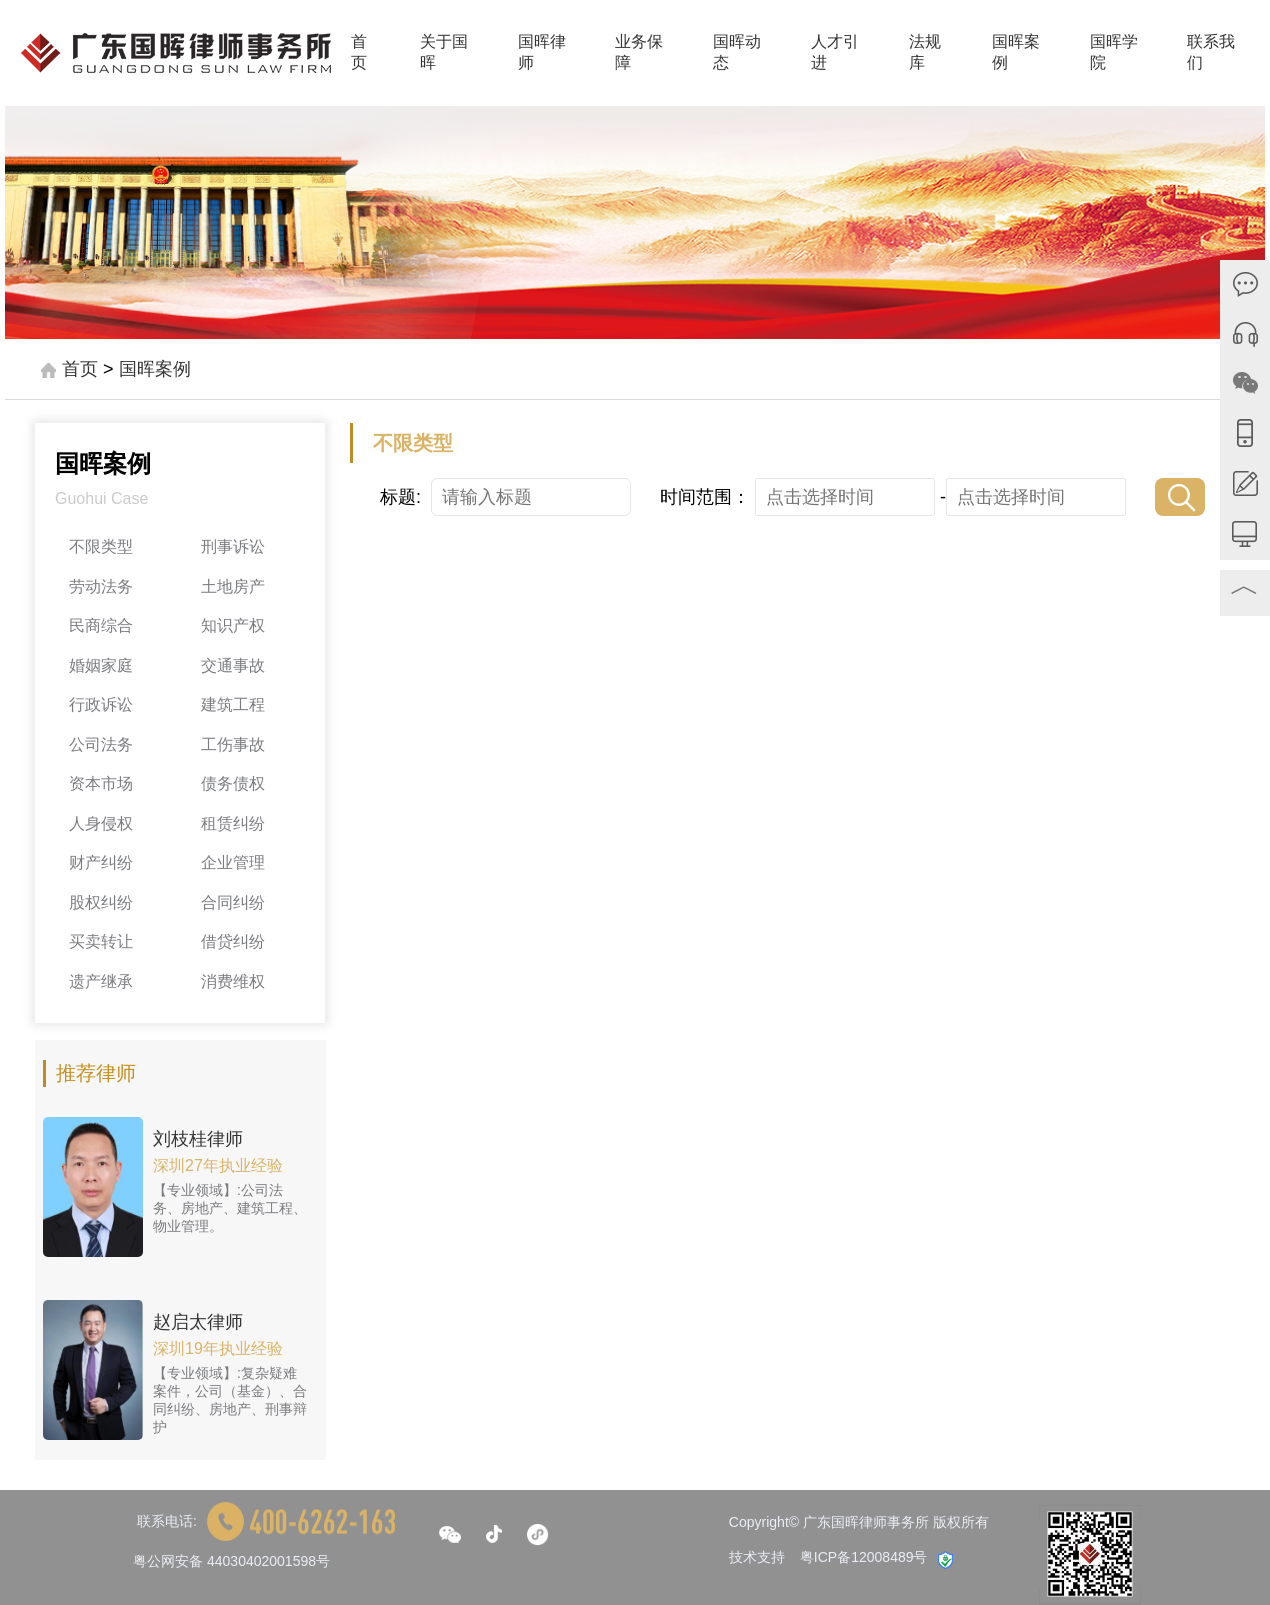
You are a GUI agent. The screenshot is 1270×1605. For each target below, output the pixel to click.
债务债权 (233, 783)
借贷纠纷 (233, 941)
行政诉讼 (101, 704)
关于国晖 (444, 52)
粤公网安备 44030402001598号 (231, 1561)
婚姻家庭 (101, 665)
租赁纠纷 (233, 823)
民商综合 (101, 625)
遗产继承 (101, 981)
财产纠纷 (101, 862)
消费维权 (233, 981)
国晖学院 (1114, 52)
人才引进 (835, 52)
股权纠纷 (101, 902)
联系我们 (1211, 52)
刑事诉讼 (233, 546)
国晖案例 (1016, 52)
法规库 (925, 52)
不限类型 (101, 546)
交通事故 (233, 665)
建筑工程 (233, 704)
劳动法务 (101, 586)
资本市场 (101, 783)
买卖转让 (101, 941)
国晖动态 (737, 52)
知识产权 (233, 625)
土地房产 (233, 586)
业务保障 (639, 52)
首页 (359, 52)
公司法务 (101, 744)
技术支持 (757, 1557)
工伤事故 (233, 744)
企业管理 (233, 862)
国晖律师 (542, 52)
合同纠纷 (233, 902)
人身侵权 (101, 823)
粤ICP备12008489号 (864, 1557)
